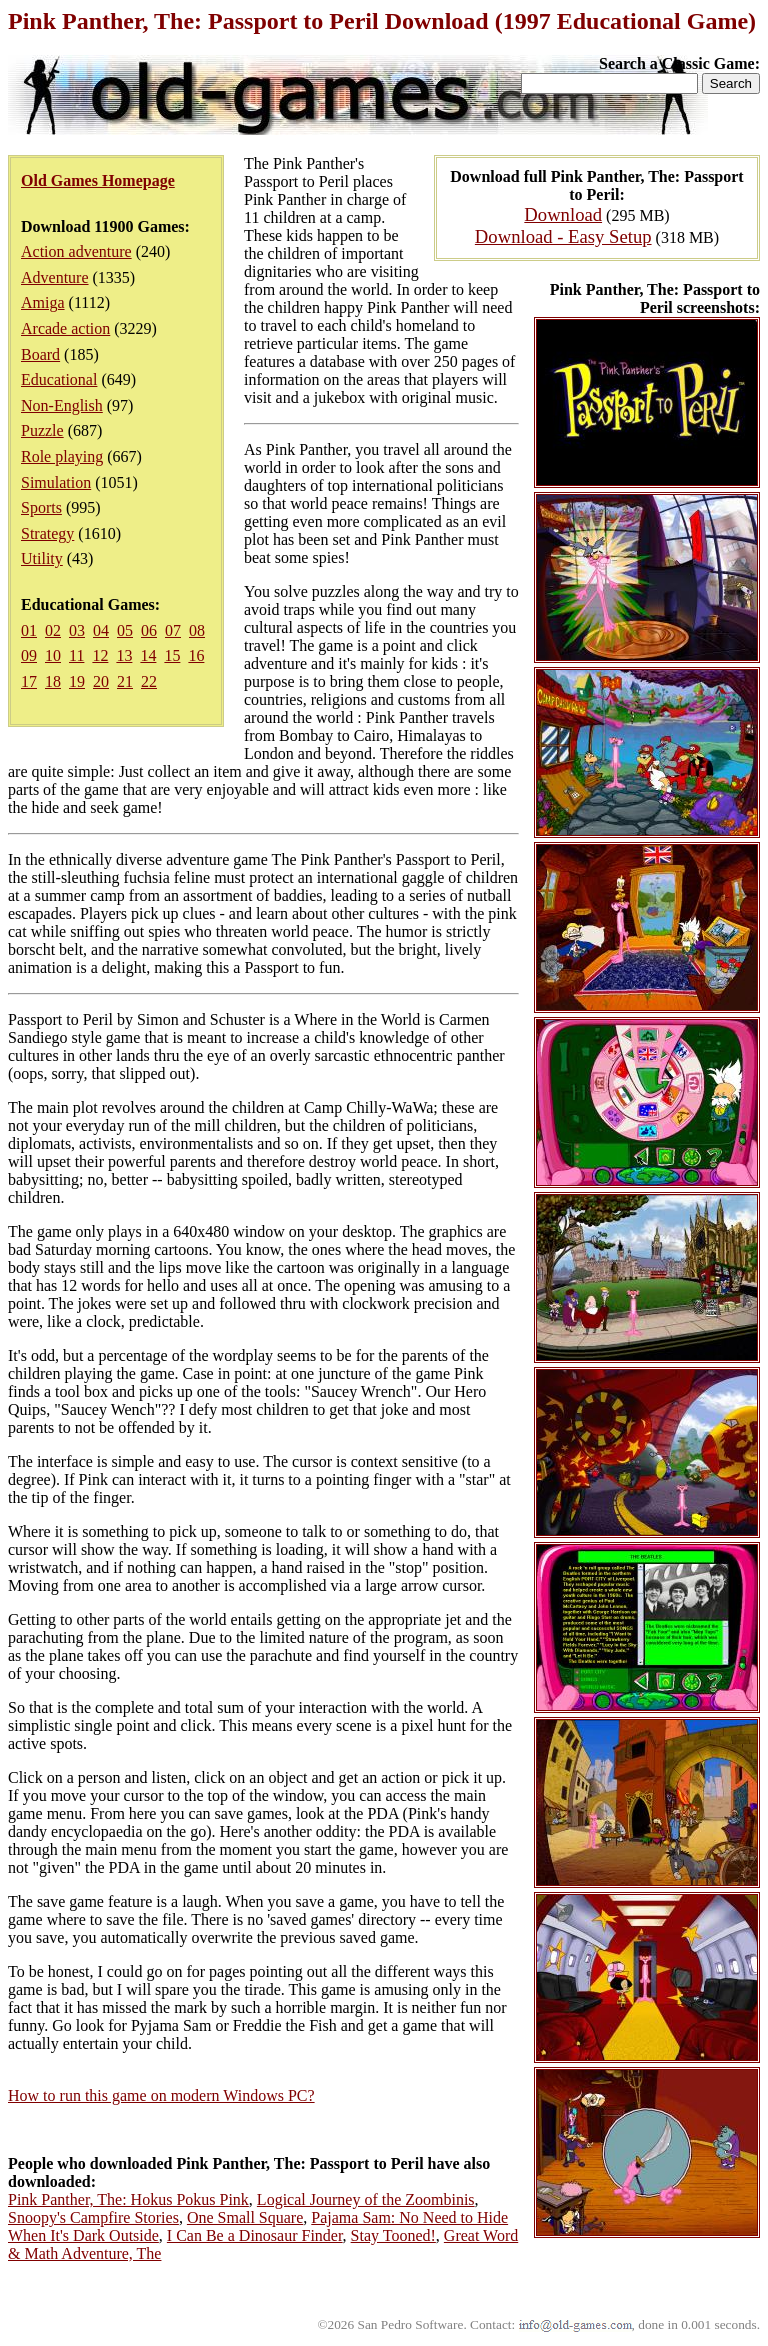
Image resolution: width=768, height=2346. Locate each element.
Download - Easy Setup (563, 236)
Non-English (62, 405)
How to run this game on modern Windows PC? (161, 2095)
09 (29, 655)
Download (563, 214)
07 (173, 630)
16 (196, 655)
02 (53, 630)
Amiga (43, 302)
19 (77, 681)
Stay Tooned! (393, 2235)
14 (148, 655)
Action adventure (76, 251)
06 (149, 630)
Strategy (47, 533)
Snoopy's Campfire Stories (93, 2217)
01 (29, 630)
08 (197, 630)
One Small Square (245, 2217)
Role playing (62, 456)
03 (77, 630)
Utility (42, 558)
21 (125, 681)
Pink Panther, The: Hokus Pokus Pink (128, 2199)
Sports (41, 507)
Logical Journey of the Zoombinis (366, 2199)
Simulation (56, 482)
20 (101, 681)
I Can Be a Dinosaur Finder (255, 2235)
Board (40, 354)
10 (53, 655)
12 (100, 655)
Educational (59, 379)
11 (76, 655)
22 (149, 681)
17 (29, 681)
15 (172, 655)
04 (101, 630)
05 (125, 630)
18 (53, 681)
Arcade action (65, 328)
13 (124, 655)
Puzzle (42, 430)
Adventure (55, 277)
